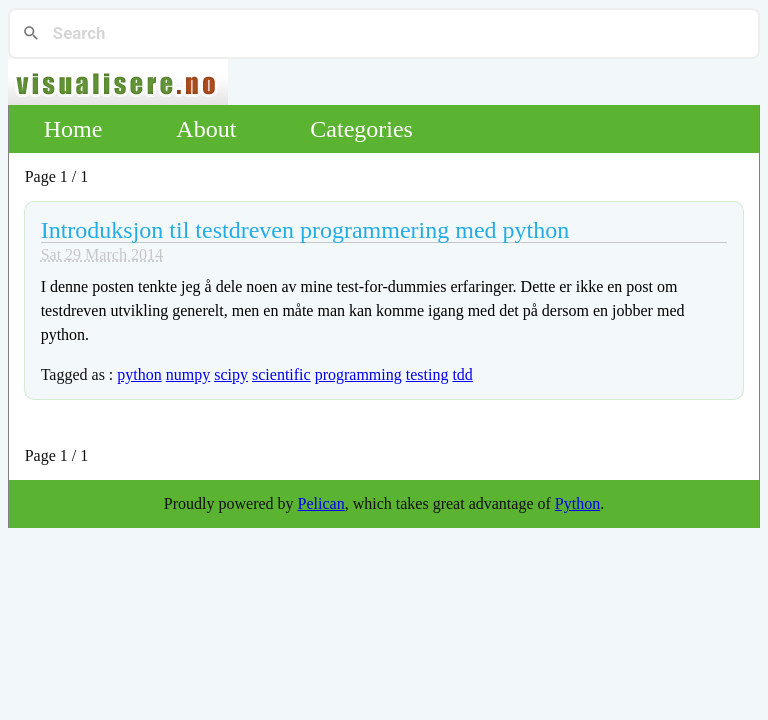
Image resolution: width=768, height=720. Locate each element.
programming (358, 374)
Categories (361, 129)
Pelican (321, 503)
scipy (231, 374)
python (139, 374)
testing (427, 374)
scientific (281, 374)
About (206, 129)
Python (577, 503)
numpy (188, 374)
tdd (462, 374)
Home (73, 129)
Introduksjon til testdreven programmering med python (305, 230)
